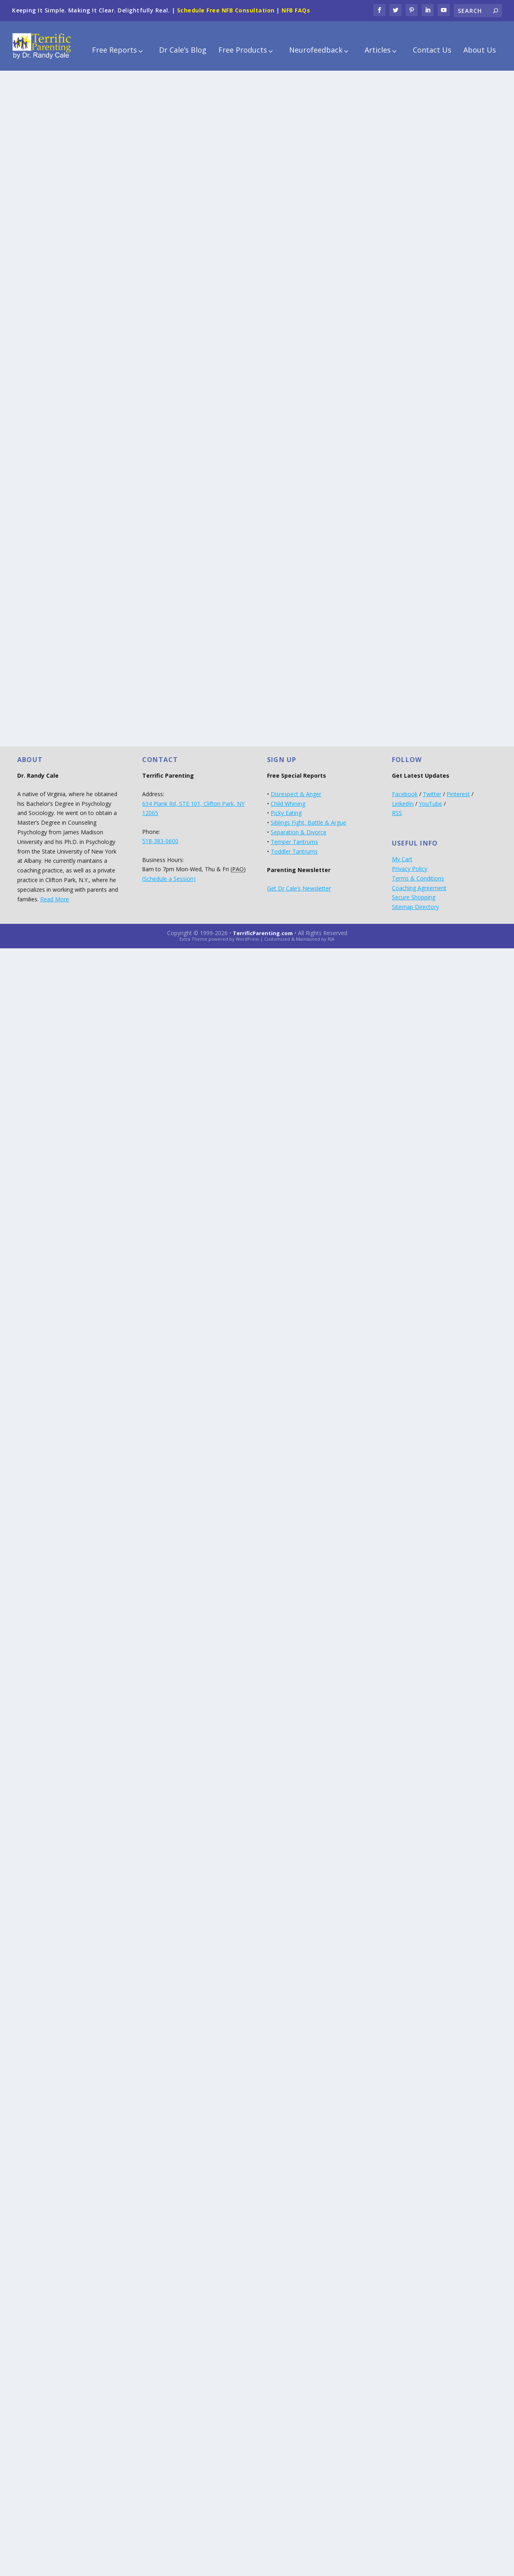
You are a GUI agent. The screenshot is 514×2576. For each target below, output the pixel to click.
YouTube (430, 798)
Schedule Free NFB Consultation (226, 10)
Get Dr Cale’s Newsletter (299, 883)
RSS (397, 807)
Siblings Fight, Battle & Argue (308, 817)
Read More (54, 893)
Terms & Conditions (418, 873)
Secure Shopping (413, 892)
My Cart (402, 854)
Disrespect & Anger (296, 789)
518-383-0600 (160, 836)
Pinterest (458, 789)
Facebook (405, 789)
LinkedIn (403, 798)
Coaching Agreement (419, 882)
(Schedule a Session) (169, 873)
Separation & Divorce (298, 827)
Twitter (432, 789)
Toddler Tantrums (294, 846)
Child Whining (288, 798)
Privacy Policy (409, 863)
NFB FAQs (295, 10)
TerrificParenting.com (263, 927)
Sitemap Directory (415, 901)
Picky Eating (286, 807)
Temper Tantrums (294, 836)
